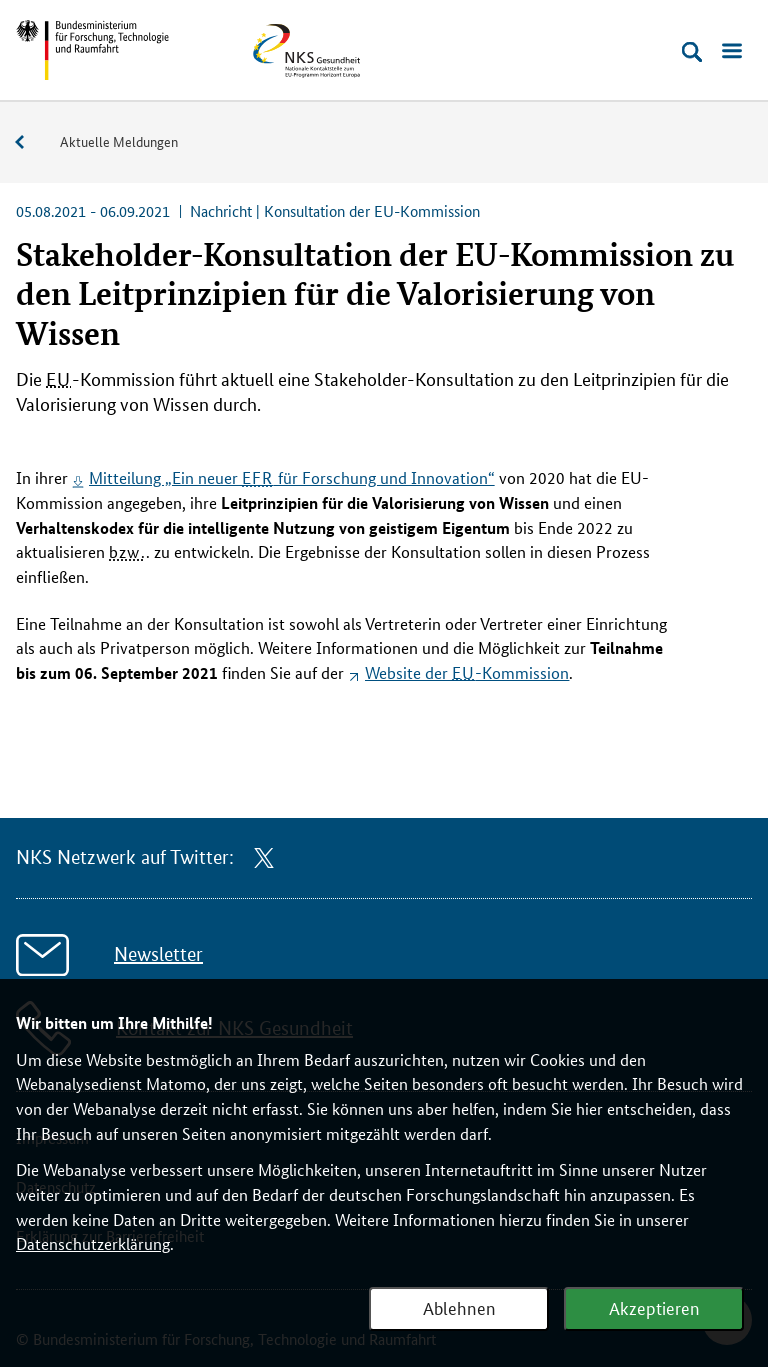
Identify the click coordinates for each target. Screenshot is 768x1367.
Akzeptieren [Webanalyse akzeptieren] (654, 1307)
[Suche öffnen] (692, 52)
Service (30, 142)
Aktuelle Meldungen (119, 141)
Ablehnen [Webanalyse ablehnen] (459, 1307)
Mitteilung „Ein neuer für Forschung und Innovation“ (292, 477)
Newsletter (158, 954)
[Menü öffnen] (732, 52)
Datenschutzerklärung (93, 1243)
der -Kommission (467, 672)
